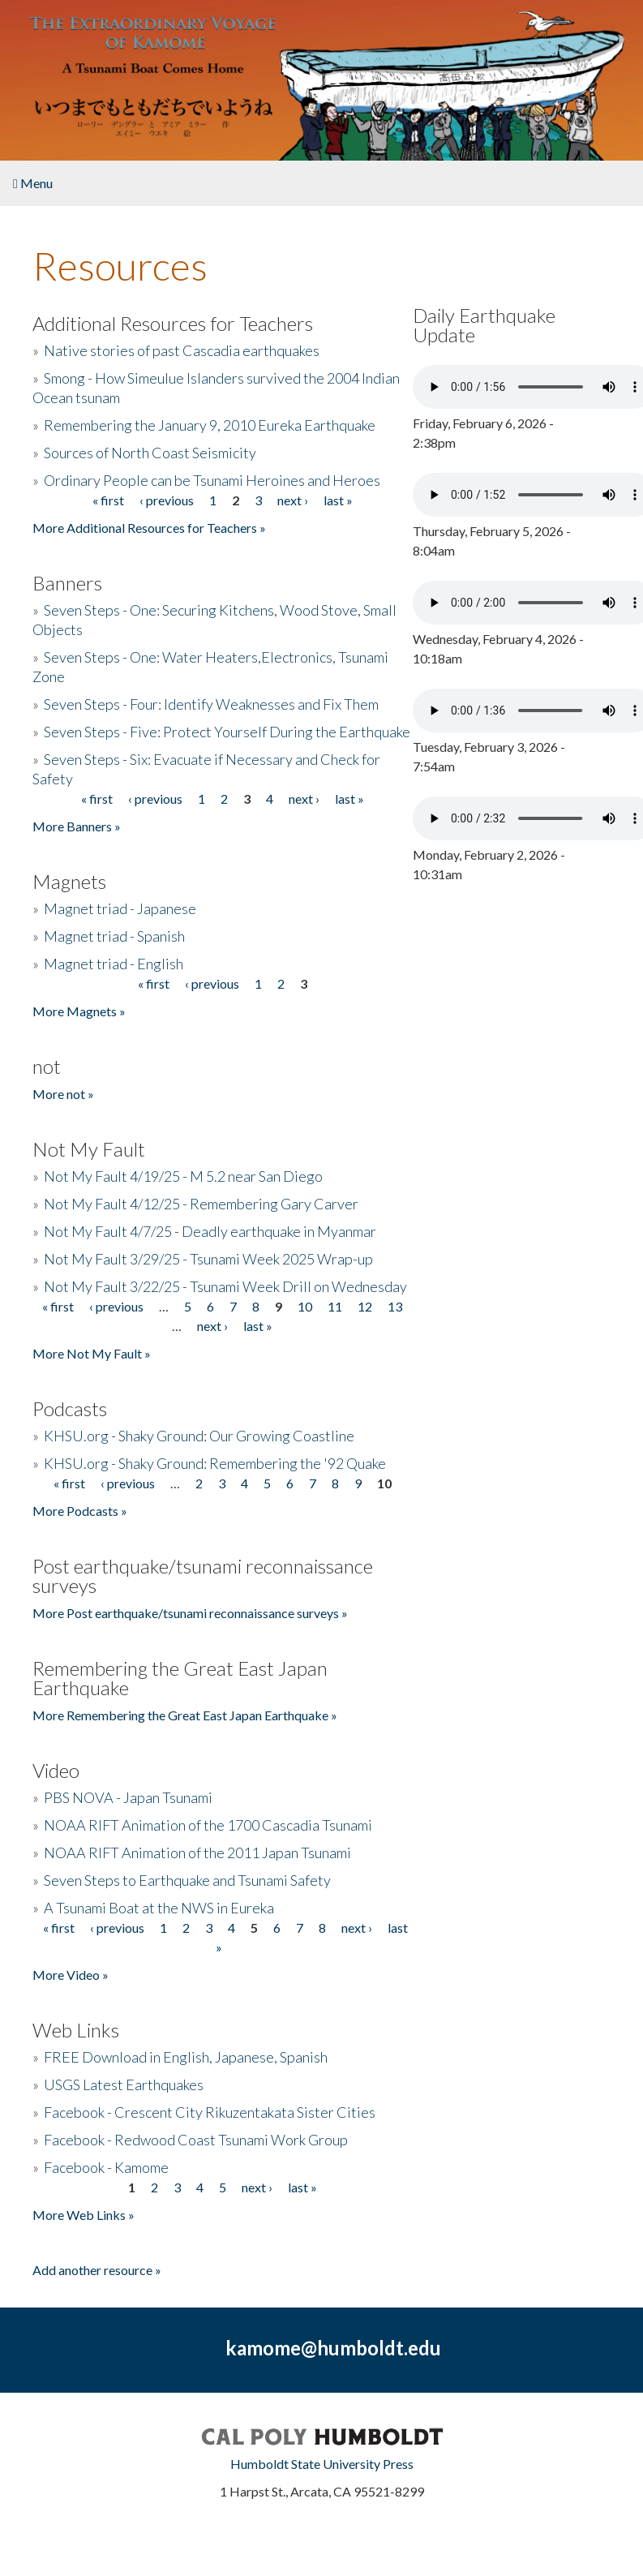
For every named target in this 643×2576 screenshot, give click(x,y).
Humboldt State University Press (322, 2463)
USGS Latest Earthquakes (124, 2084)
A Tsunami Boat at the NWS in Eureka (159, 1908)
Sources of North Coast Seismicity (150, 453)
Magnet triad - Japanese (120, 908)
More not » (63, 1093)
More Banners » (76, 826)
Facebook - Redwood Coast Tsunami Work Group (196, 2140)
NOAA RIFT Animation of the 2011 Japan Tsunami (197, 1852)
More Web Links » (83, 2214)
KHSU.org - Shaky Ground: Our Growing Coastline (199, 1436)
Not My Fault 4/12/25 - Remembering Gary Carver (201, 1204)
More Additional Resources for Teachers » (149, 527)
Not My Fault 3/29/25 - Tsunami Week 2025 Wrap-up (208, 1259)
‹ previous (166, 500)
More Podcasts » (79, 1510)
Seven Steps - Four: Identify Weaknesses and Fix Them (211, 704)
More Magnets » (79, 1011)
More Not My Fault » (91, 1353)
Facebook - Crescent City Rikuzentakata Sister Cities (209, 2112)
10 (305, 1306)
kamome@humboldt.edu (333, 2347)
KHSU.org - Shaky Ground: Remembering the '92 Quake (215, 1463)
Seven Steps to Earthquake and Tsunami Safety (187, 1880)
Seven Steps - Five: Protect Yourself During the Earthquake (227, 732)
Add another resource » (96, 2270)
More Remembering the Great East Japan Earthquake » (184, 1715)
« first (108, 500)
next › (292, 500)
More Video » (70, 1974)
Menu (33, 183)
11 (335, 1306)
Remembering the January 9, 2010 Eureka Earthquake (209, 425)
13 (395, 1306)
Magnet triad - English (113, 963)
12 (365, 1306)
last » (338, 500)
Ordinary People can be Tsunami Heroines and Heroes (212, 480)
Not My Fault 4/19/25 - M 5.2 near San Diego (183, 1176)
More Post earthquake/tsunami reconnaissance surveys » (190, 1613)
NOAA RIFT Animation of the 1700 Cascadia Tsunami (208, 1825)
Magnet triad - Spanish (114, 936)
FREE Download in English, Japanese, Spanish (186, 2057)
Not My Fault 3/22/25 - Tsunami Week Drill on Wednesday (225, 1286)
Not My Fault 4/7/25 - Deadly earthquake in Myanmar (210, 1231)
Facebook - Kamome (106, 2167)
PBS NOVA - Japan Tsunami (128, 1797)
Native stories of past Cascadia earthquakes (181, 350)
